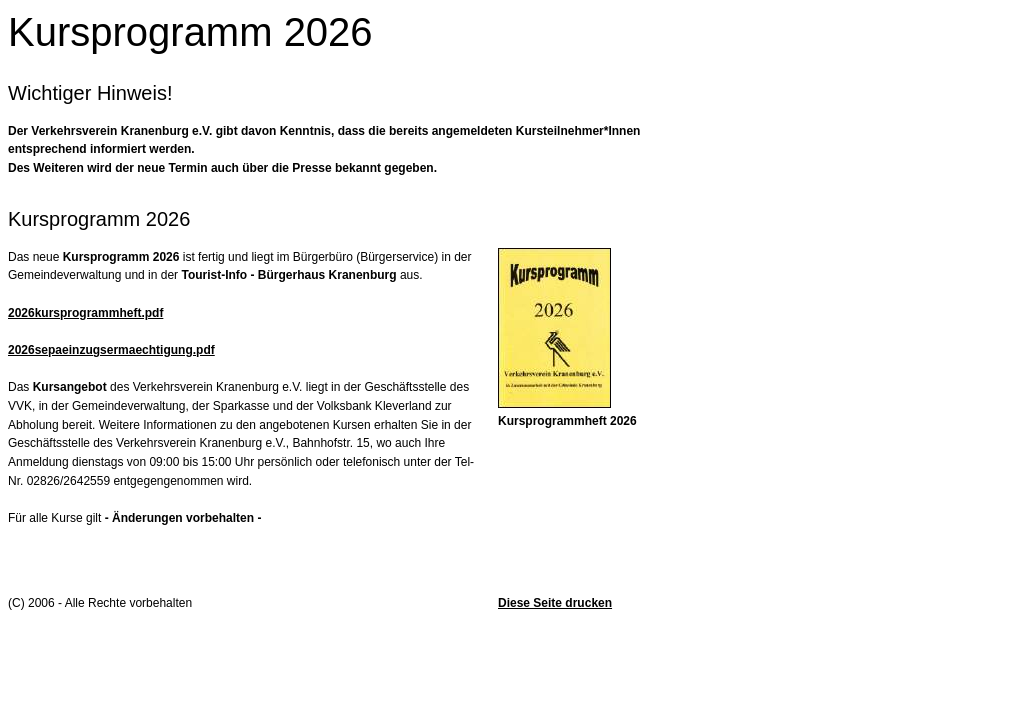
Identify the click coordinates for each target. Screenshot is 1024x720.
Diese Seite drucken (555, 603)
